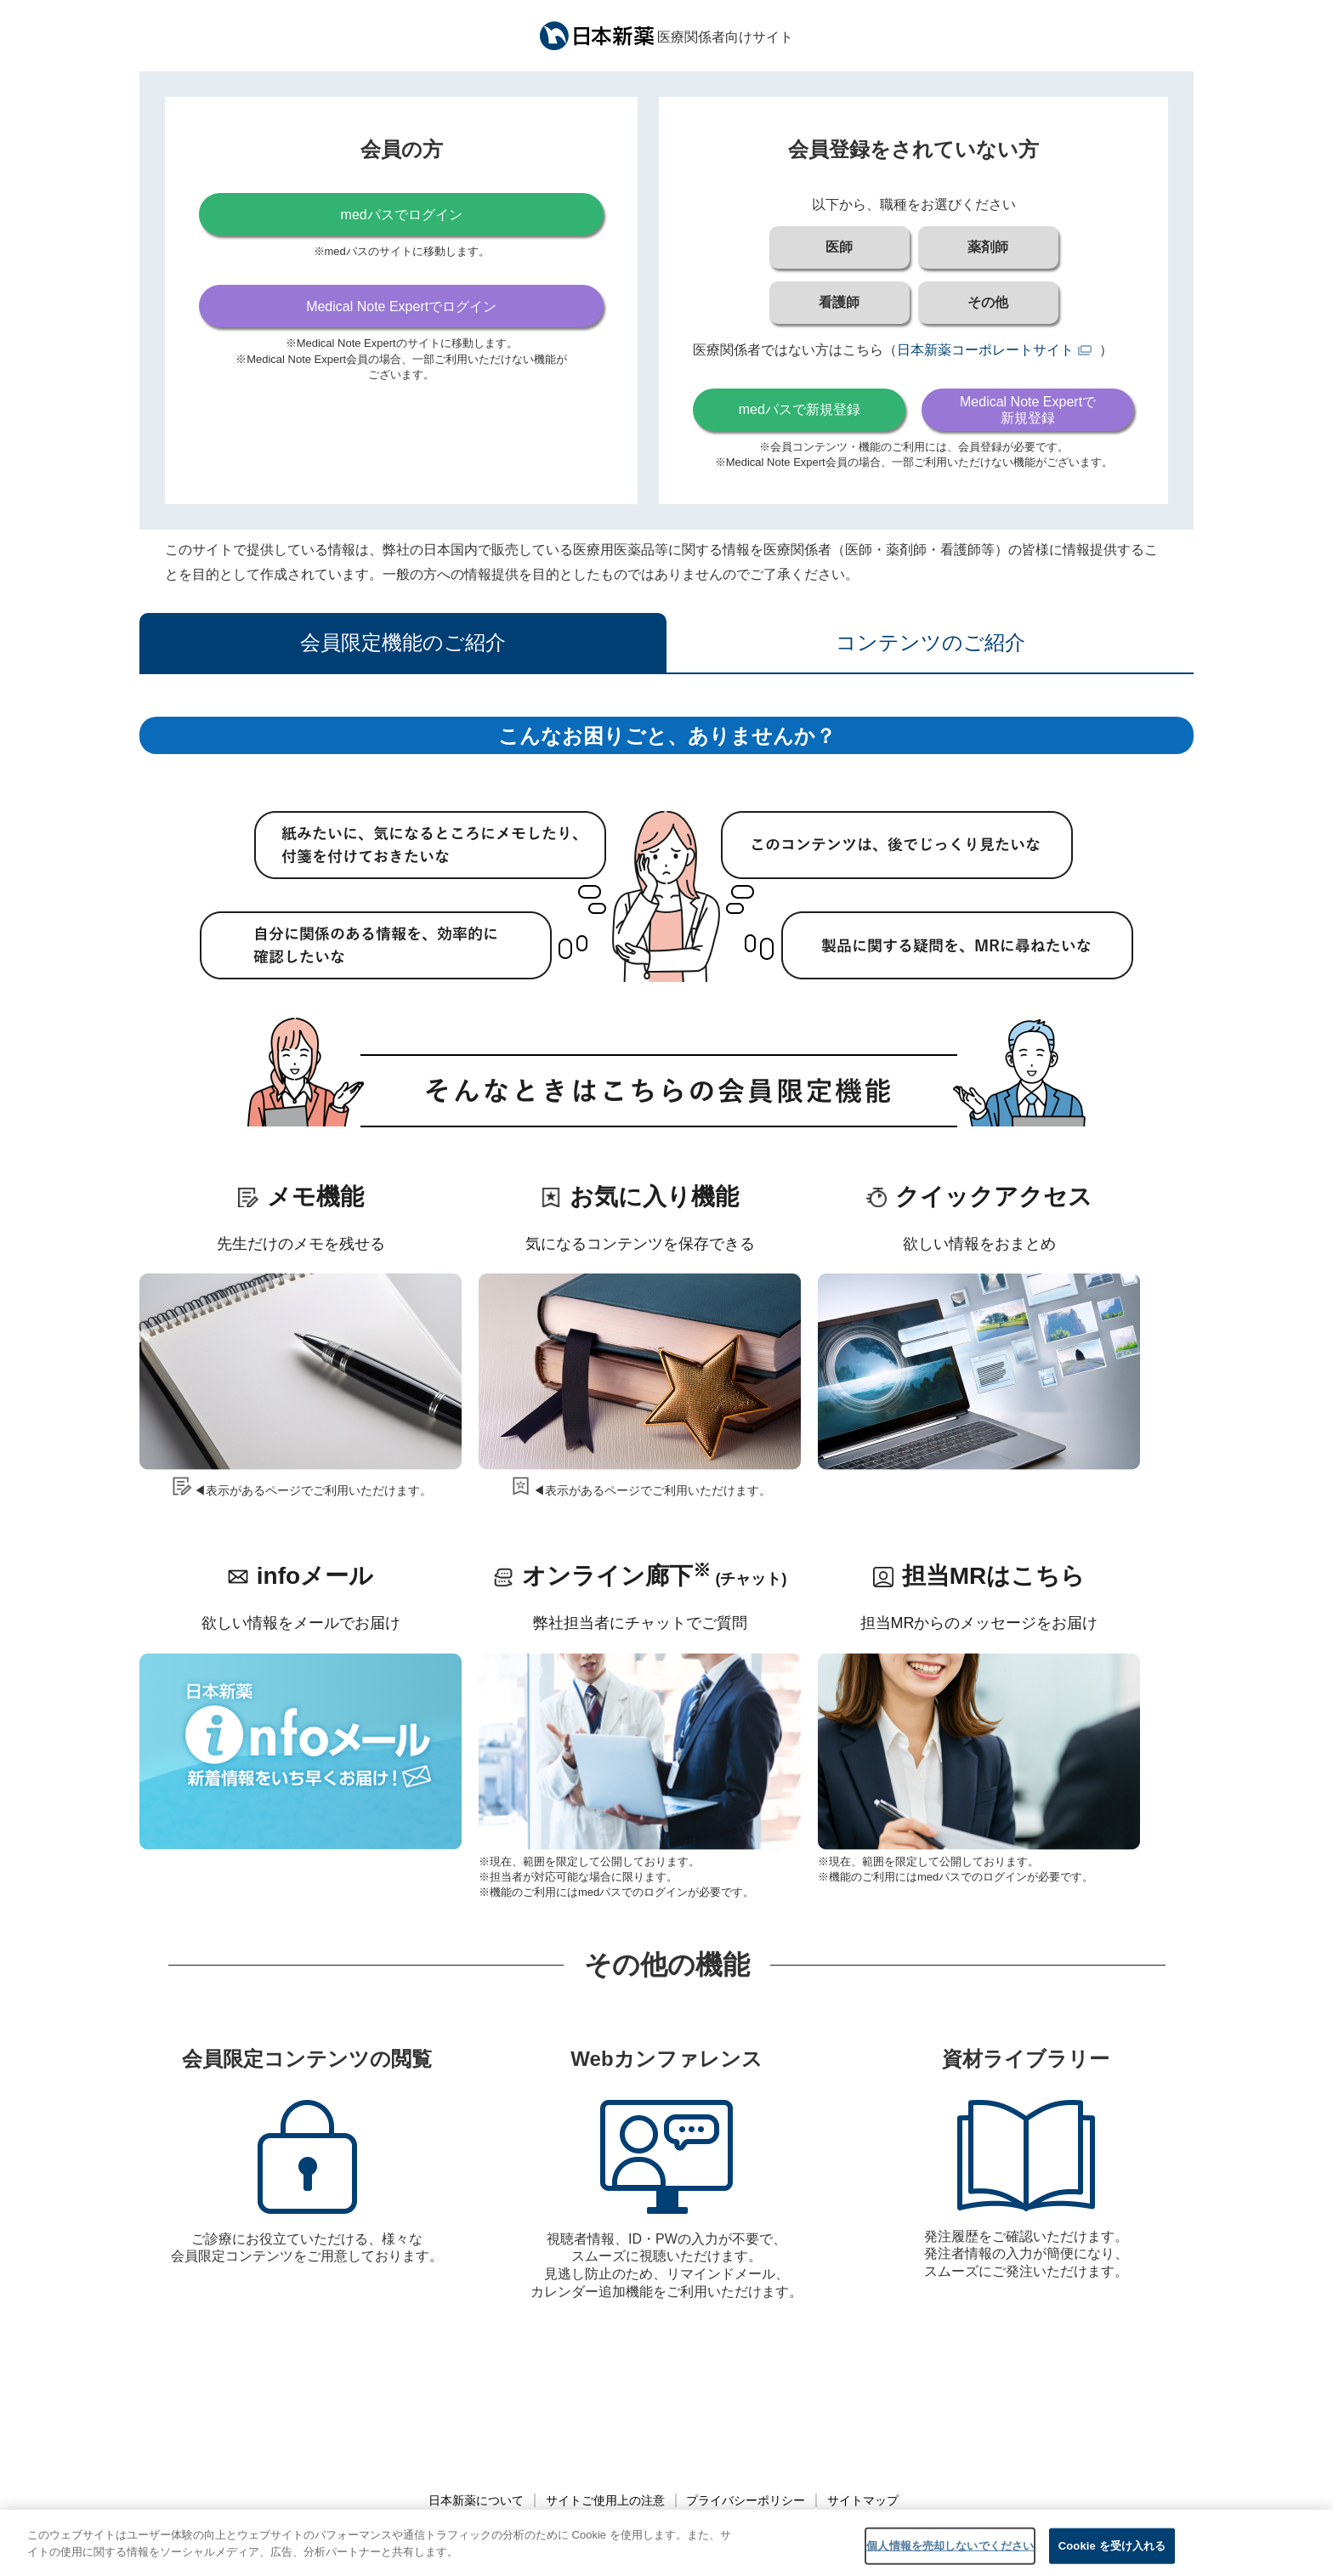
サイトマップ (863, 2500)
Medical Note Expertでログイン (401, 306)
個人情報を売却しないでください (950, 2557)
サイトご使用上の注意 (605, 2500)
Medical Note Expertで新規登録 (1028, 409)
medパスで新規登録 (799, 409)
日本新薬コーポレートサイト (985, 350)
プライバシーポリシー (745, 2500)
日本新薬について (476, 2500)
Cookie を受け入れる (1112, 2557)
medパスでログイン (401, 214)
